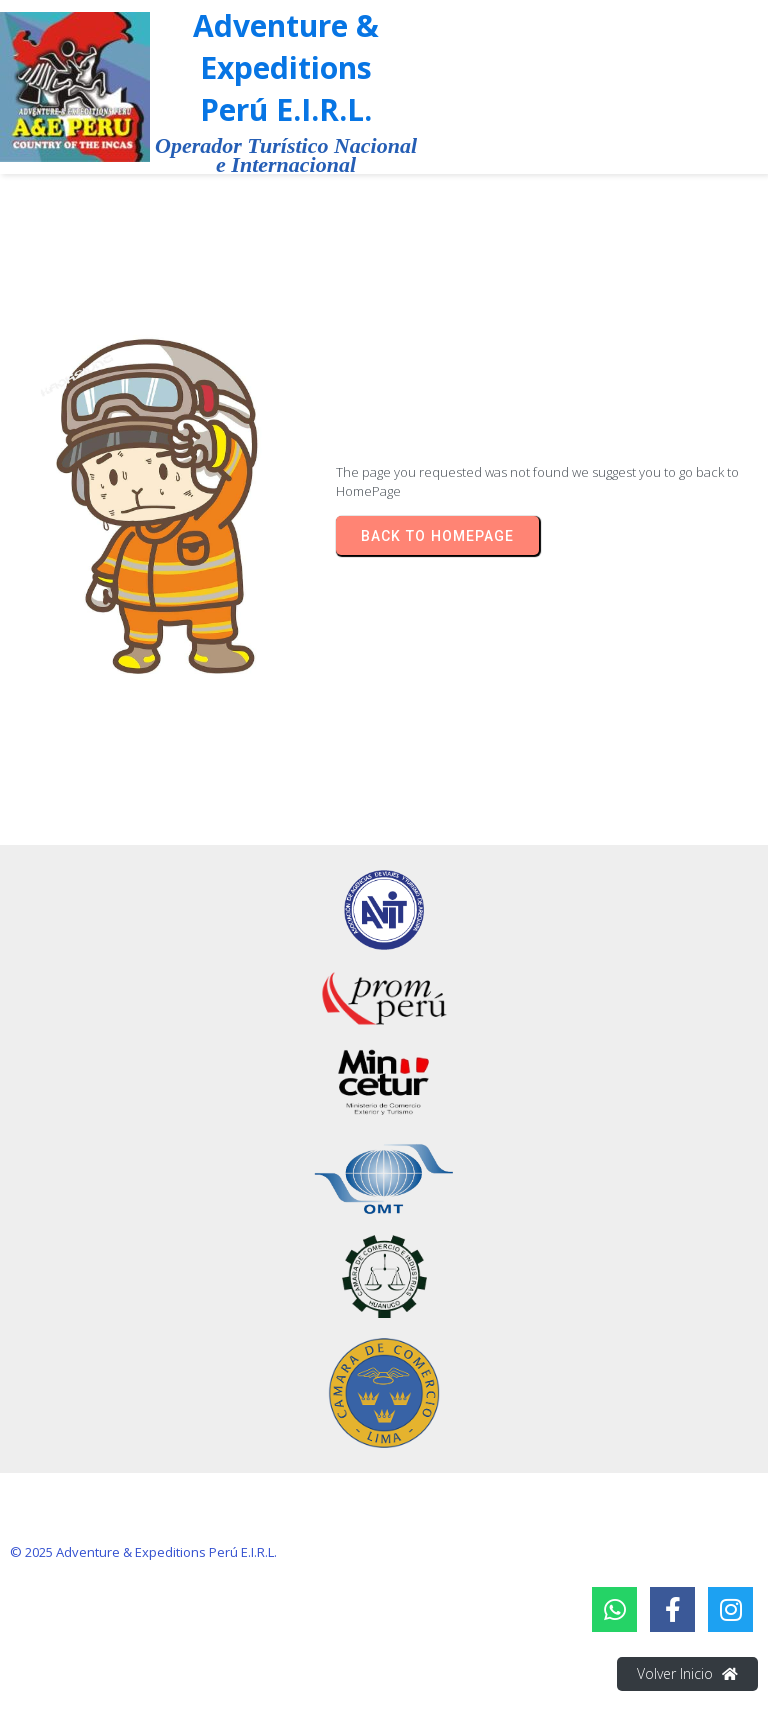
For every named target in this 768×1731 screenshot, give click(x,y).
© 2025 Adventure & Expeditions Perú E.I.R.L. (143, 1552)
